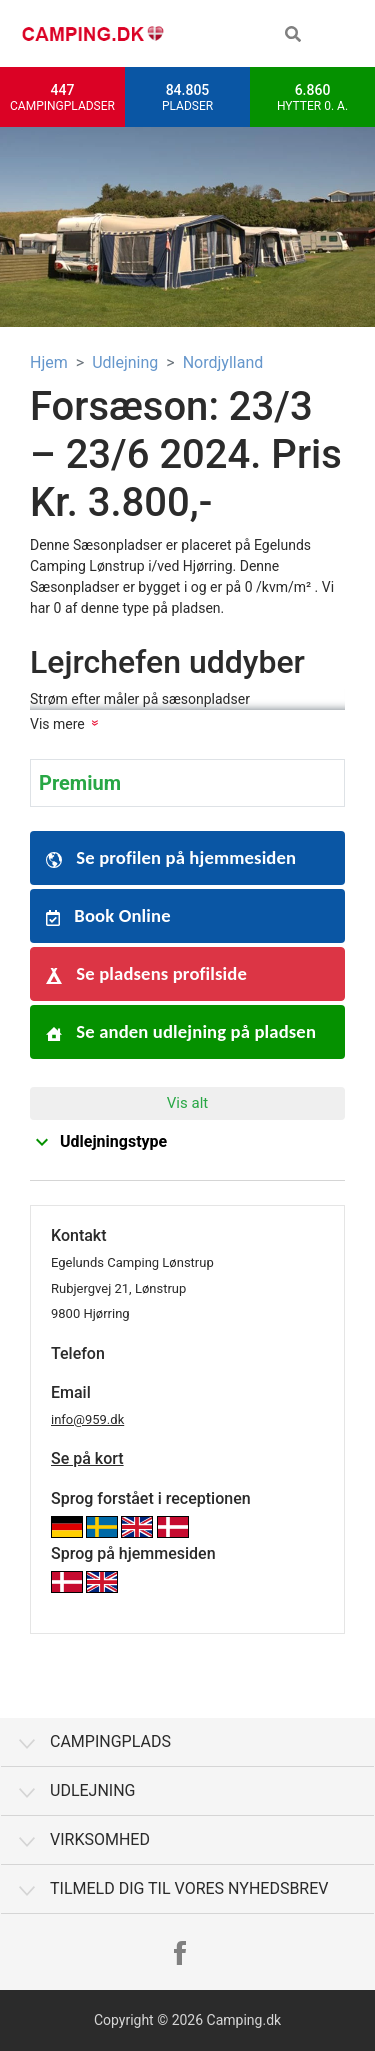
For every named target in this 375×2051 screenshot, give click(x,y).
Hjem (49, 362)
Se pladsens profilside (146, 973)
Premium (80, 783)
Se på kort (87, 1458)
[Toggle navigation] (345, 34)
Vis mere (57, 724)
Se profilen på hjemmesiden (171, 857)
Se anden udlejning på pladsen (181, 1031)
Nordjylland (223, 362)
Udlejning (125, 362)
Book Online (108, 915)
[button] (293, 34)
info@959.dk (87, 1419)
